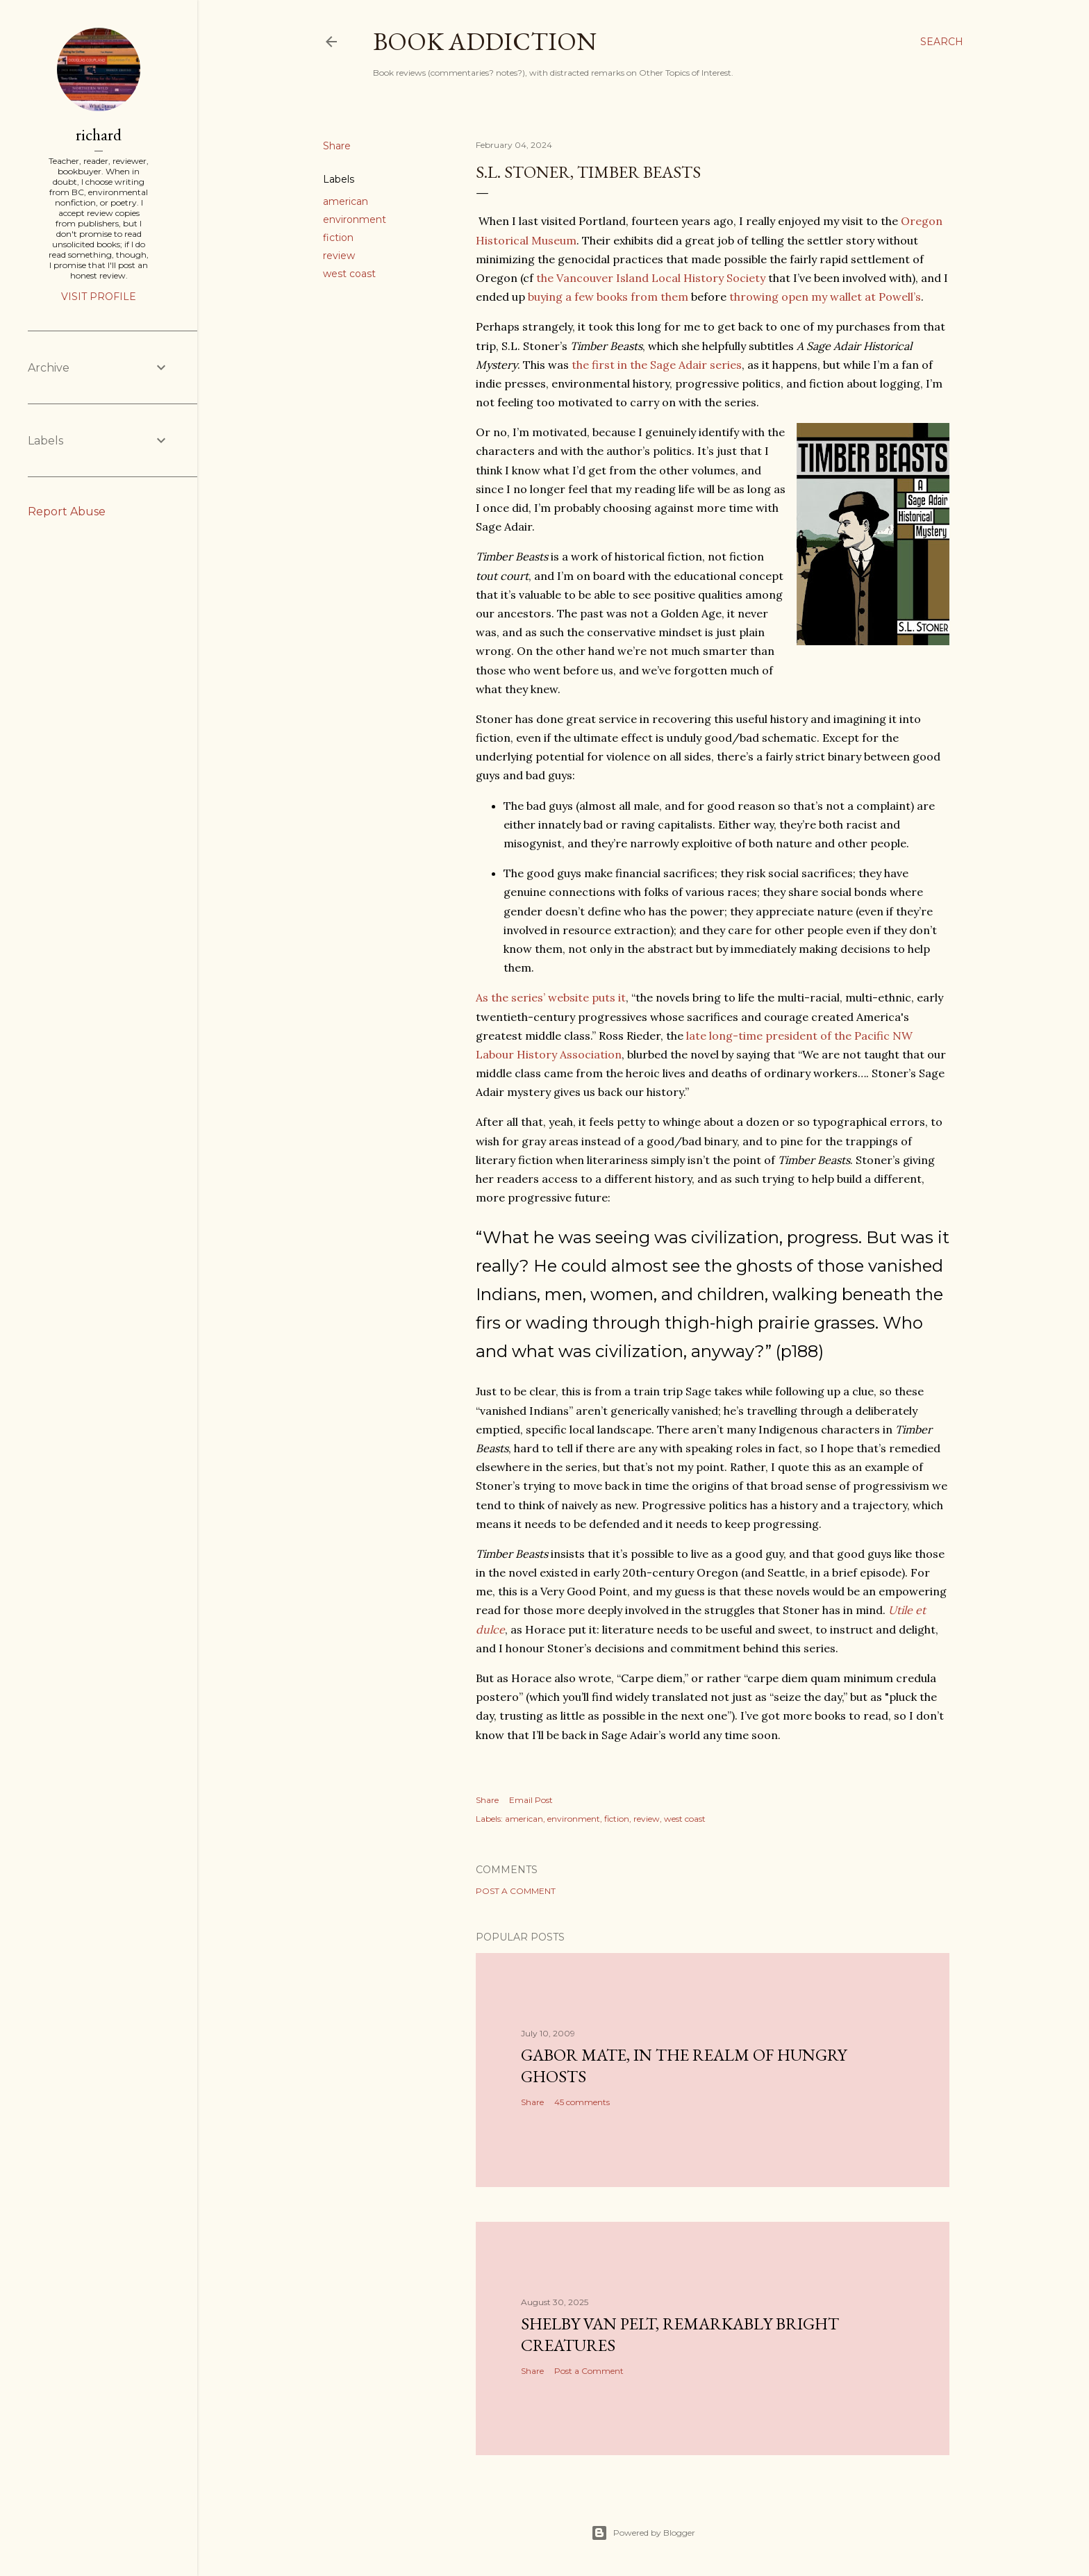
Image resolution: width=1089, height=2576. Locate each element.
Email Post (531, 1800)
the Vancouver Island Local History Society (650, 278)
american (345, 201)
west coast (349, 273)
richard (99, 134)
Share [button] (337, 146)
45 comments (582, 2102)
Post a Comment (516, 1891)
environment (354, 219)
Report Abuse (67, 511)
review (339, 255)
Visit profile (98, 296)
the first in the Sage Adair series (657, 365)
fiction (338, 237)
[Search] (941, 41)
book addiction (485, 41)
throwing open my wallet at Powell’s (825, 297)
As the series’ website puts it (551, 997)
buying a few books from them (608, 297)
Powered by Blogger (643, 2533)
